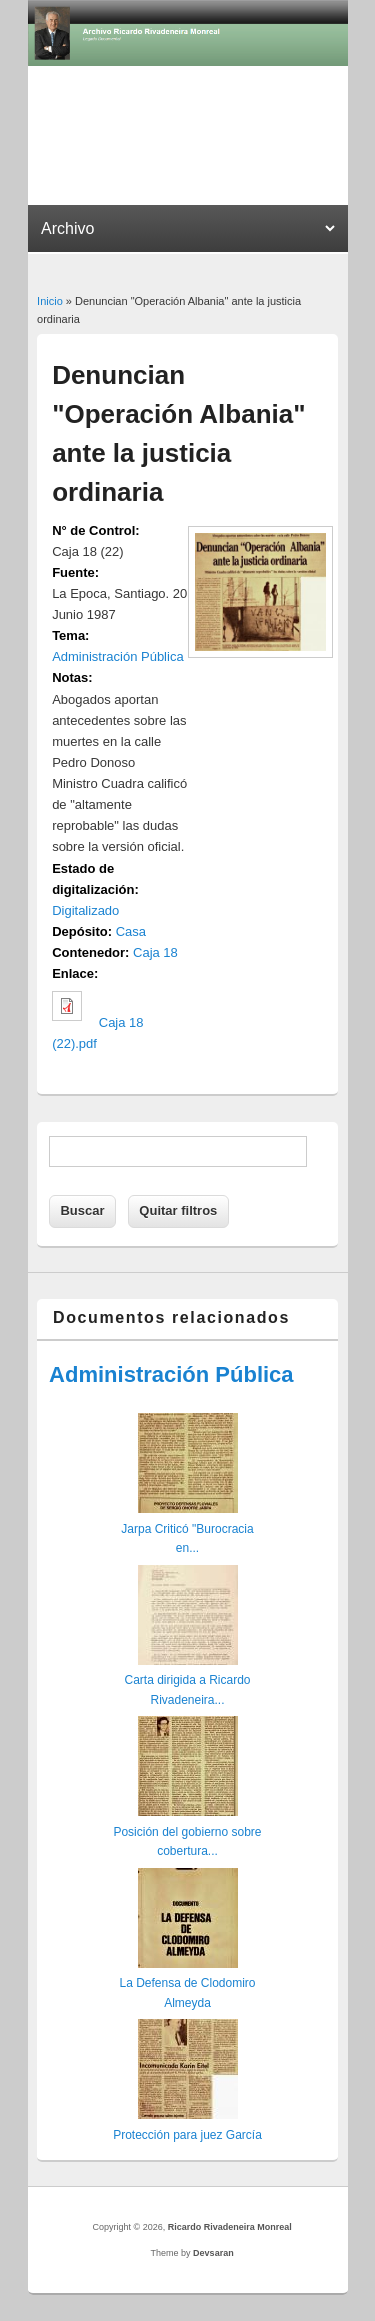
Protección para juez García (187, 2135)
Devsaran (213, 2253)
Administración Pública (118, 656)
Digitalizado (85, 910)
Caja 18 (155, 952)
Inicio (50, 301)
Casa (131, 931)
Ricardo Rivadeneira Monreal (230, 2227)
